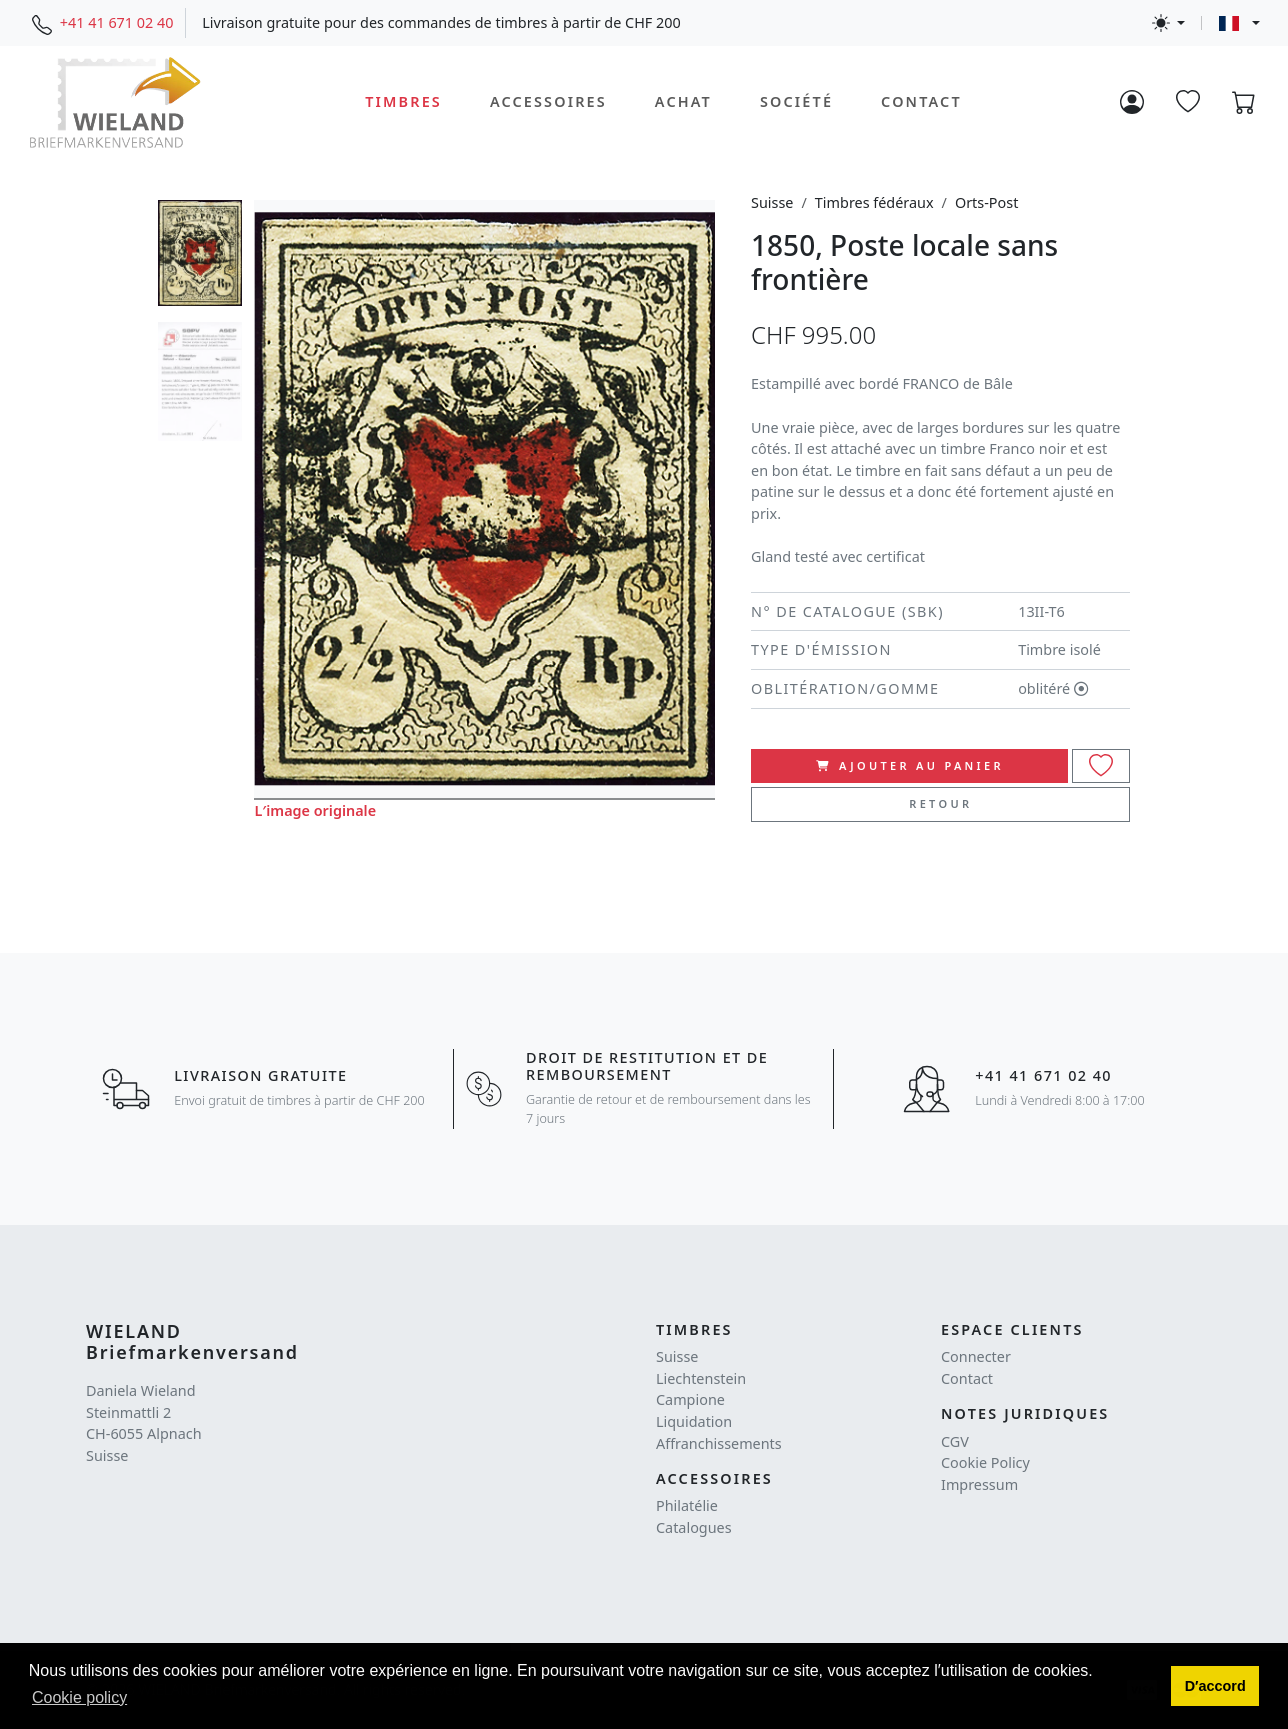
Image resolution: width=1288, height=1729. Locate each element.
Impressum (979, 1484)
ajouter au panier (910, 765)
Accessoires (548, 101)
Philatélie (687, 1505)
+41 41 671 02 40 (117, 22)
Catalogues (694, 1527)
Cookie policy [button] (79, 1697)
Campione (690, 1399)
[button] (1215, 1686)
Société (796, 101)
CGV (955, 1441)
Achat (683, 101)
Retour (940, 803)
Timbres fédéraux (874, 202)
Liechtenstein (701, 1378)
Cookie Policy (985, 1462)
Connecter (976, 1356)
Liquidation (694, 1421)
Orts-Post (986, 202)
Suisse (772, 202)
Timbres (403, 101)
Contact (921, 101)
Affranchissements (719, 1443)
